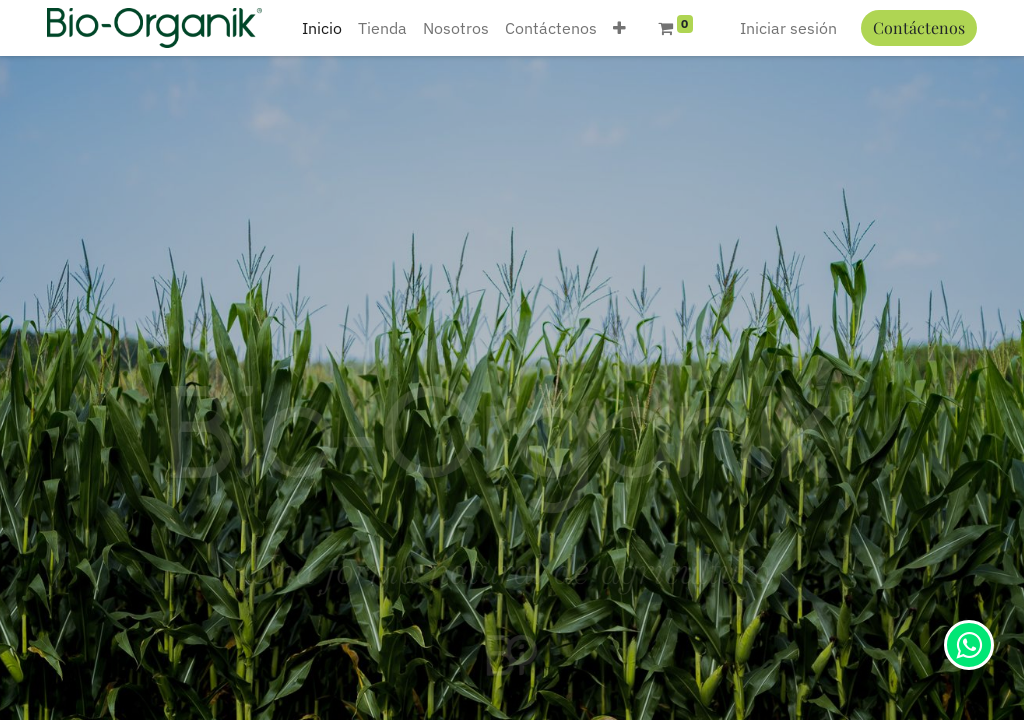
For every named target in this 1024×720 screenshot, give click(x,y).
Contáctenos (919, 27)
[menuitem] (322, 28)
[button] (619, 28)
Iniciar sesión (788, 28)
